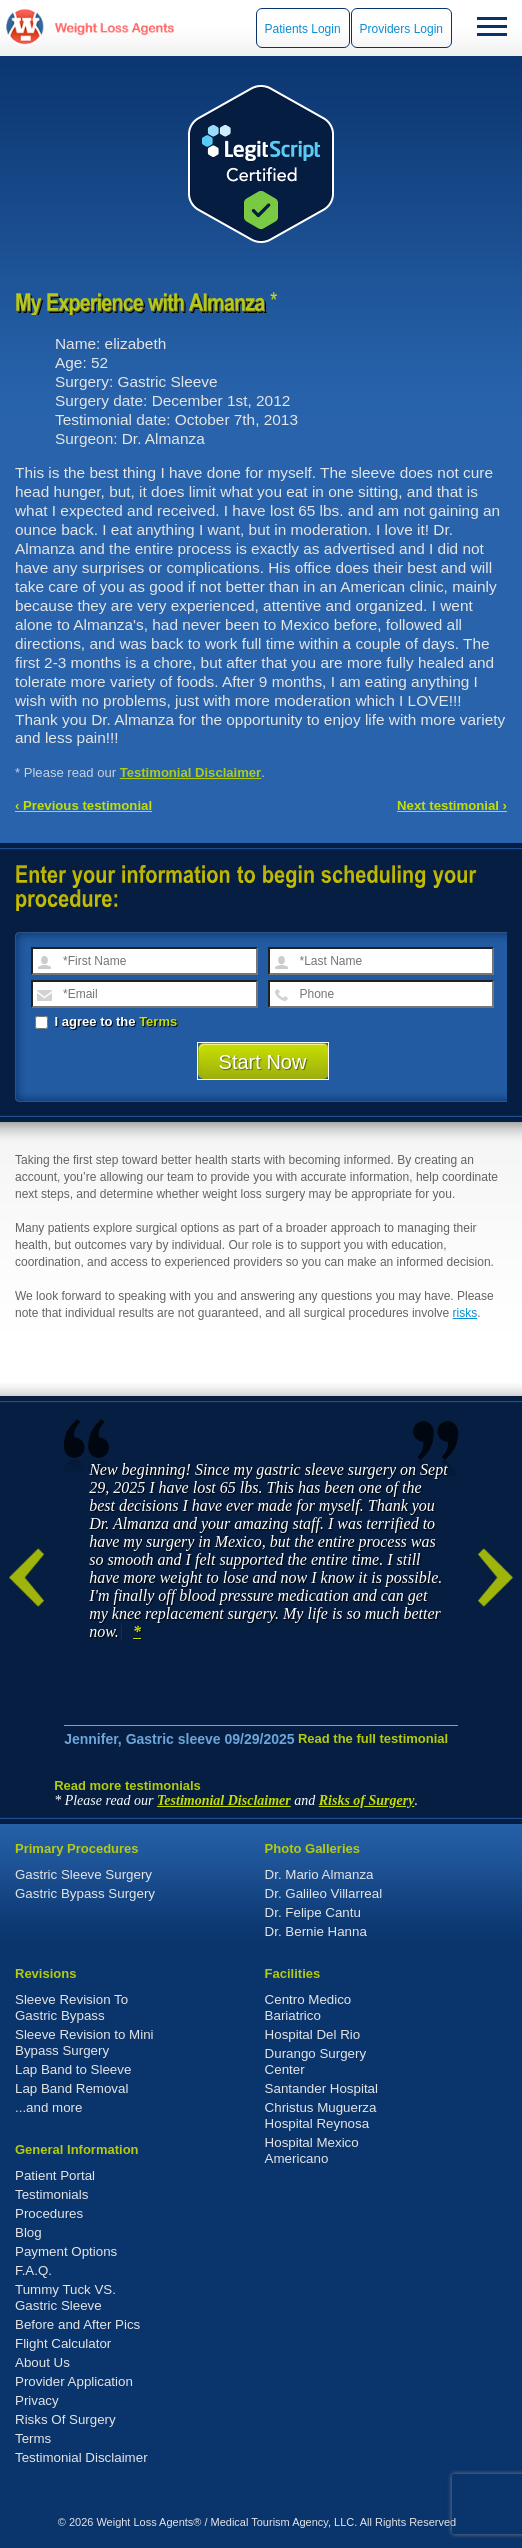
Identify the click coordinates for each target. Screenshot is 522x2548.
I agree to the (106, 1021)
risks (465, 1313)
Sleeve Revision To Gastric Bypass (71, 2007)
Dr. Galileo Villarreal (324, 1893)
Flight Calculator (63, 2343)
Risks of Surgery (367, 1800)
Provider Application (74, 2381)
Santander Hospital (321, 2088)
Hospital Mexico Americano (312, 2150)
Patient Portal (55, 2175)
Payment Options (66, 2251)
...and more (48, 2107)
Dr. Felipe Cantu (313, 1912)
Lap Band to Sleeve (73, 2069)
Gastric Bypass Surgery (85, 1893)
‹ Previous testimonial (83, 805)
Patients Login (303, 29)
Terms (158, 1021)
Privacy (37, 2400)
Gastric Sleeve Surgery (83, 1874)
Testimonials (51, 2194)
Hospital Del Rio (313, 2034)
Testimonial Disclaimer (191, 772)
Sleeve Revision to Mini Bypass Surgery (84, 2042)
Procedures (49, 2213)
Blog (28, 2232)
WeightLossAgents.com (114, 27)
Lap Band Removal (71, 2088)
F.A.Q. (33, 2270)
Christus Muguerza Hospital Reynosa (321, 2115)
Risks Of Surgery (65, 2419)
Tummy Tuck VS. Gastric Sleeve (65, 2297)
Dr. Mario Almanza (319, 1874)
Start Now (263, 1062)
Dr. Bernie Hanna (316, 1931)
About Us (42, 2362)
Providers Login (401, 29)
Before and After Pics (77, 2324)
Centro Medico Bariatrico (308, 2007)
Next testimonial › (452, 805)
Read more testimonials (127, 1785)
